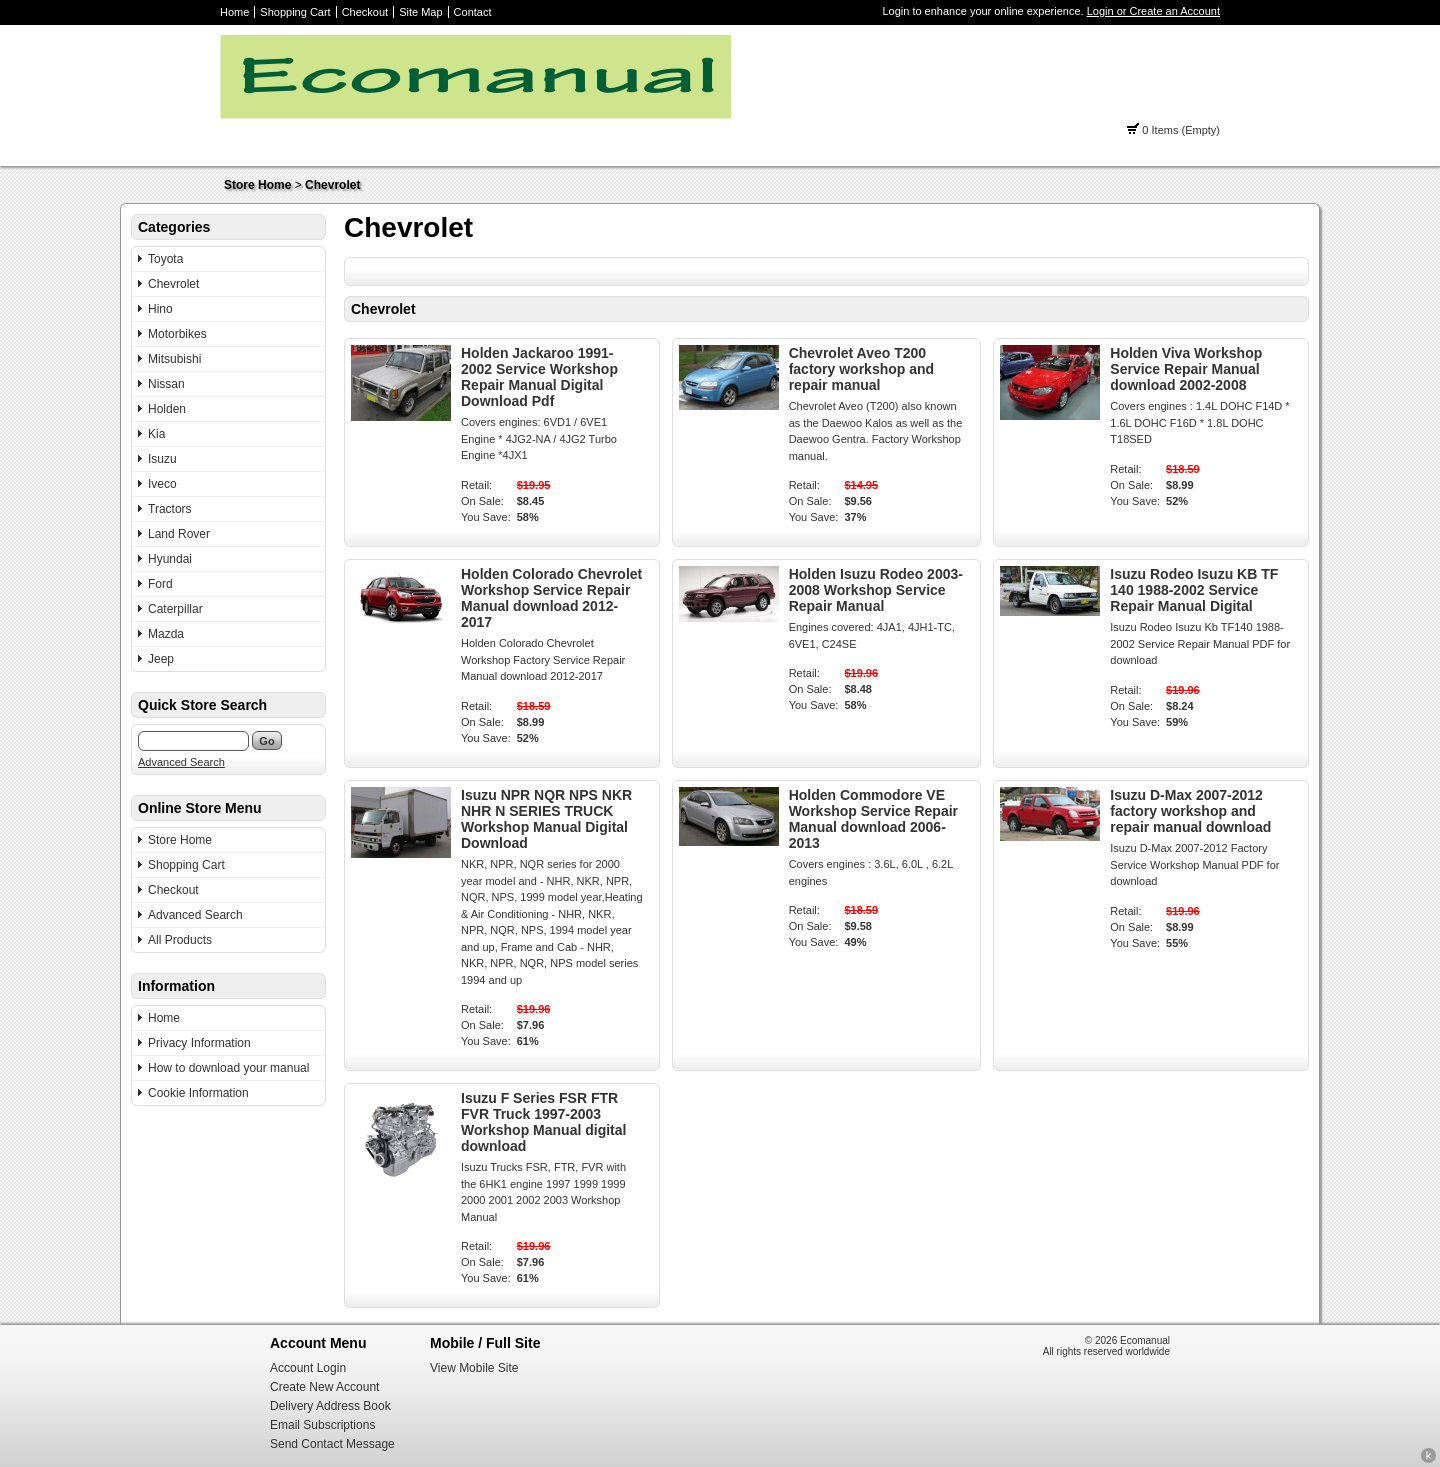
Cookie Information (198, 1093)
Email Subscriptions (322, 1425)
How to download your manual (228, 1068)
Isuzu (162, 459)
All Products (180, 940)
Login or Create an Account (1153, 11)
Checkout (365, 12)
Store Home (257, 185)
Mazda (166, 634)
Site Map (420, 12)
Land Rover (179, 534)
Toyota (165, 259)
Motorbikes (177, 334)
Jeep (161, 659)
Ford (160, 584)
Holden (167, 409)
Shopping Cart (295, 12)
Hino (160, 309)
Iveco (162, 484)
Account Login (308, 1368)
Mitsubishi (174, 359)
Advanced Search (181, 762)
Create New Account (324, 1387)
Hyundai (170, 559)
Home (234, 12)
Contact (473, 12)
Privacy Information (199, 1043)
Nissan (166, 384)
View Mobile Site (474, 1368)
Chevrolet (332, 185)
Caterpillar (175, 609)
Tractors (170, 509)
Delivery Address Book (330, 1406)
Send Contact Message (332, 1444)
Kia (156, 434)
